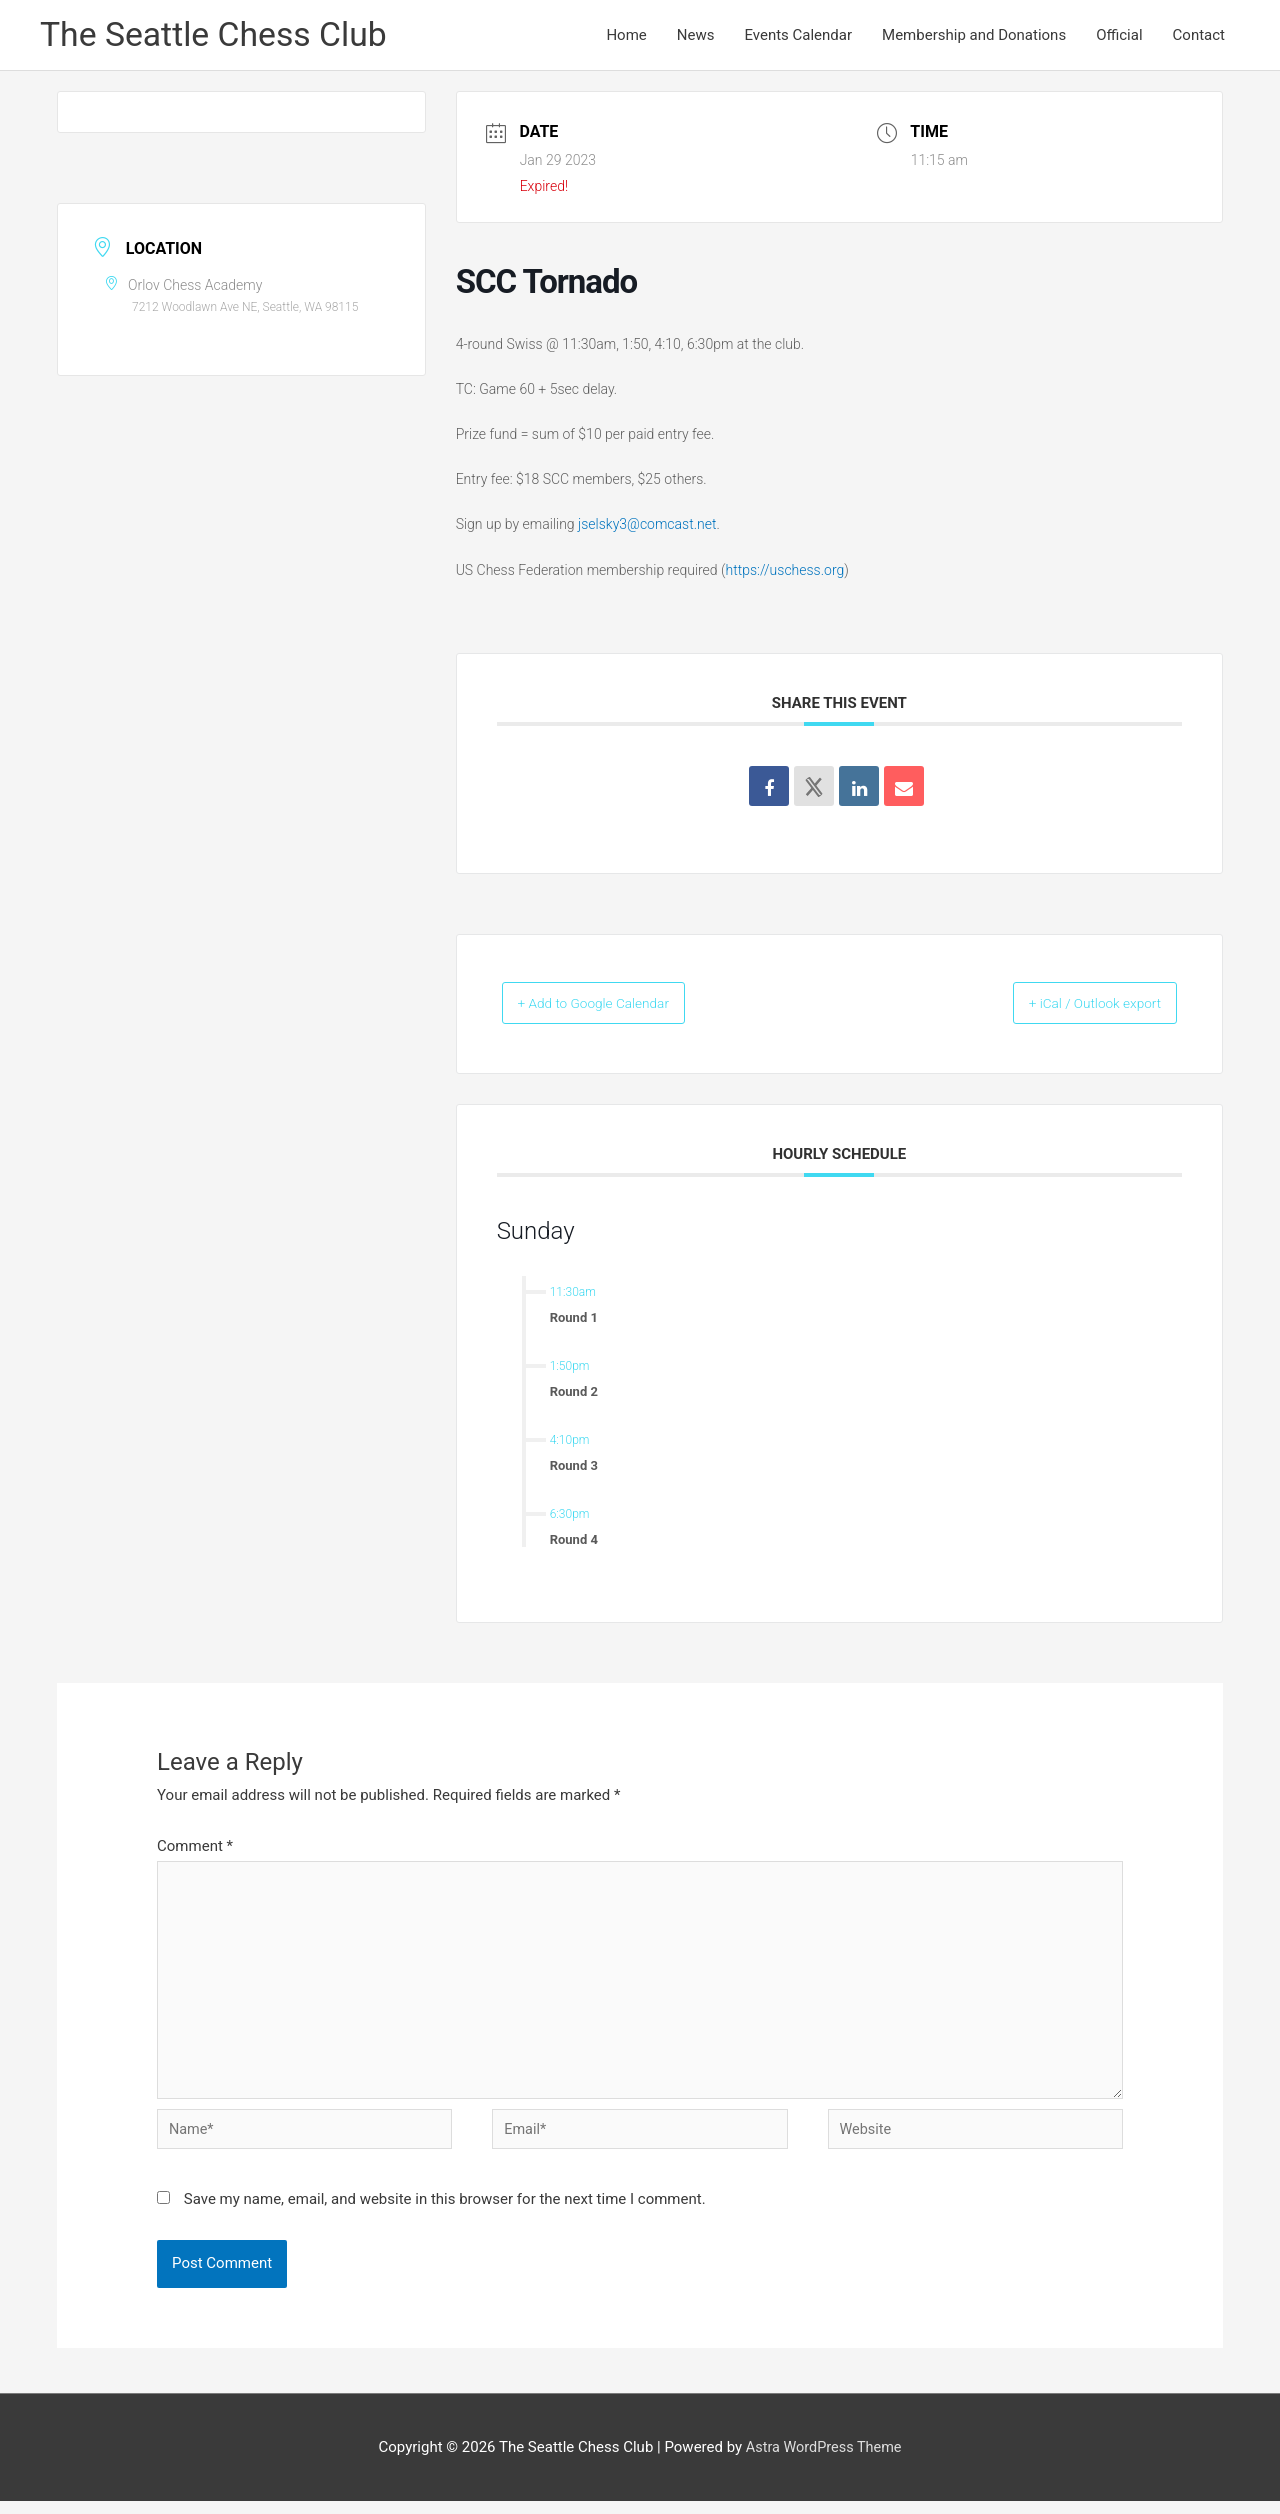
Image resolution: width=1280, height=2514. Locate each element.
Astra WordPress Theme (824, 2459)
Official (1119, 36)
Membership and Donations (974, 36)
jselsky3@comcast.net (647, 526)
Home (626, 36)
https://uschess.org (785, 571)
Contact (1199, 36)
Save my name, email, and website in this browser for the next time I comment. (445, 2211)
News (696, 36)
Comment (195, 1847)
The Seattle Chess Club (220, 35)
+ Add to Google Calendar (614, 1005)
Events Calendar (798, 36)
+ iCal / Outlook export (1075, 1005)
